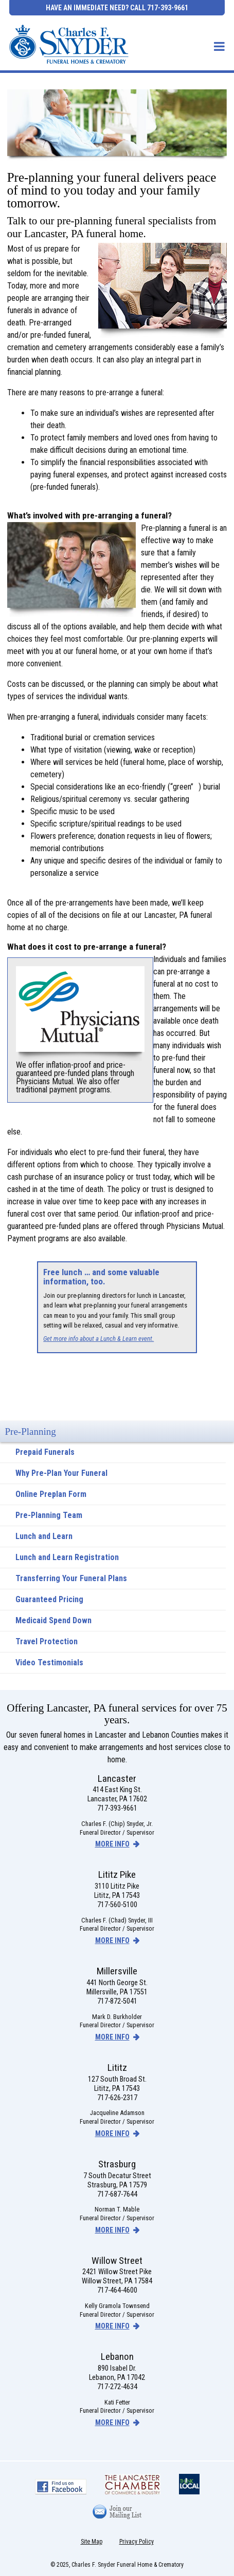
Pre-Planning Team (48, 1515)
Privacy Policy (136, 2541)
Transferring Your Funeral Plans (71, 1578)
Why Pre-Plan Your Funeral (61, 1473)
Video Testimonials (49, 1662)
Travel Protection (46, 1641)
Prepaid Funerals (45, 1452)
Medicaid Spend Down (53, 1620)
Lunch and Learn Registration (67, 1557)
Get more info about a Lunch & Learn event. (98, 1338)
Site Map (91, 2541)
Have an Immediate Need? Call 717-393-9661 (117, 8)
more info (112, 1844)
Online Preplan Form (50, 1494)
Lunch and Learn (44, 1536)
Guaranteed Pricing (49, 1599)
